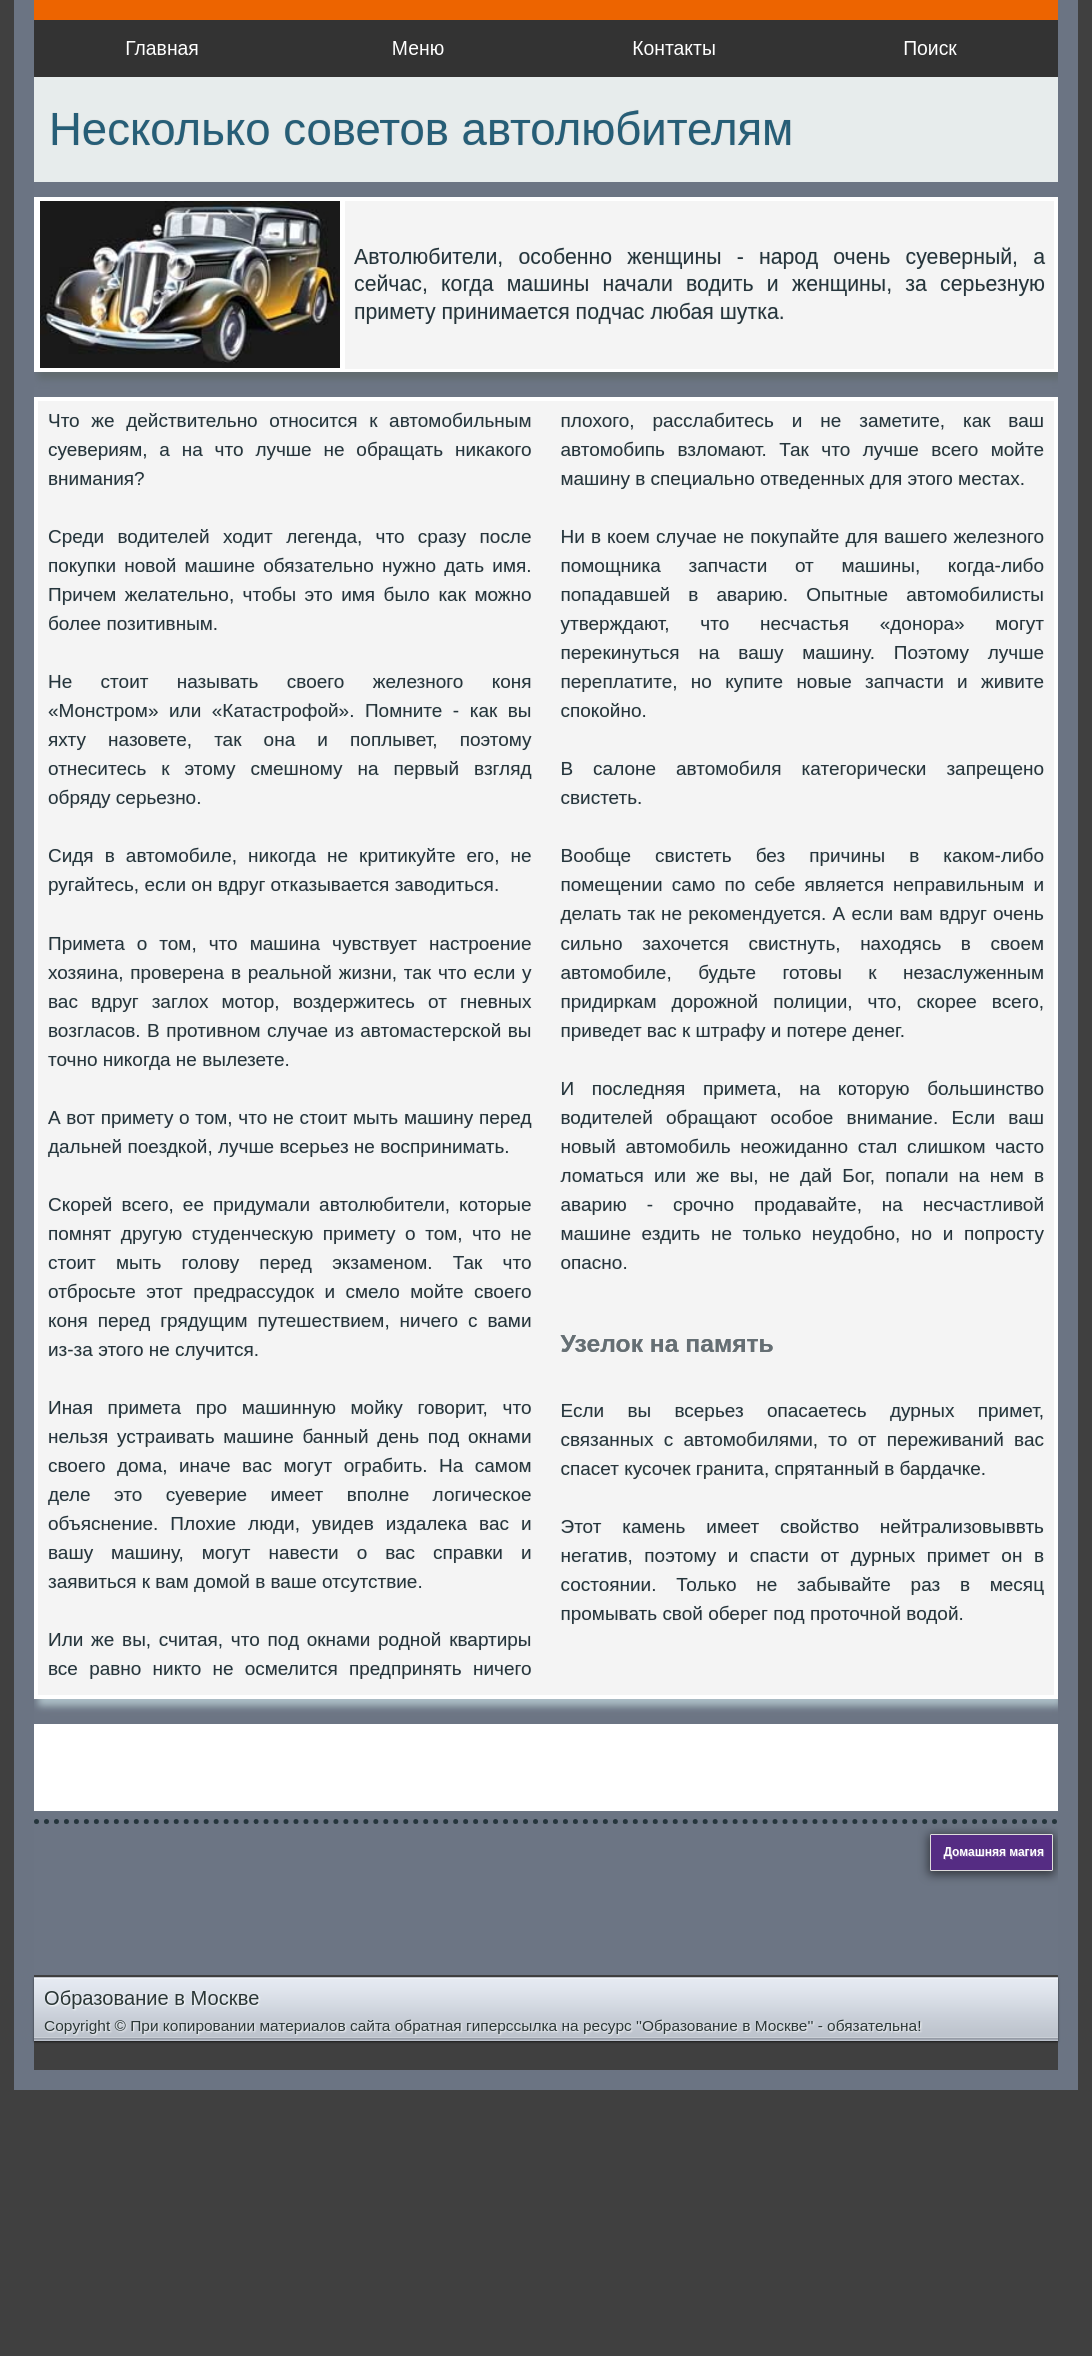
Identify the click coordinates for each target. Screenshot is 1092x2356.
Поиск (930, 48)
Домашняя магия (993, 1852)
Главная (162, 48)
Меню (418, 48)
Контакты (674, 48)
